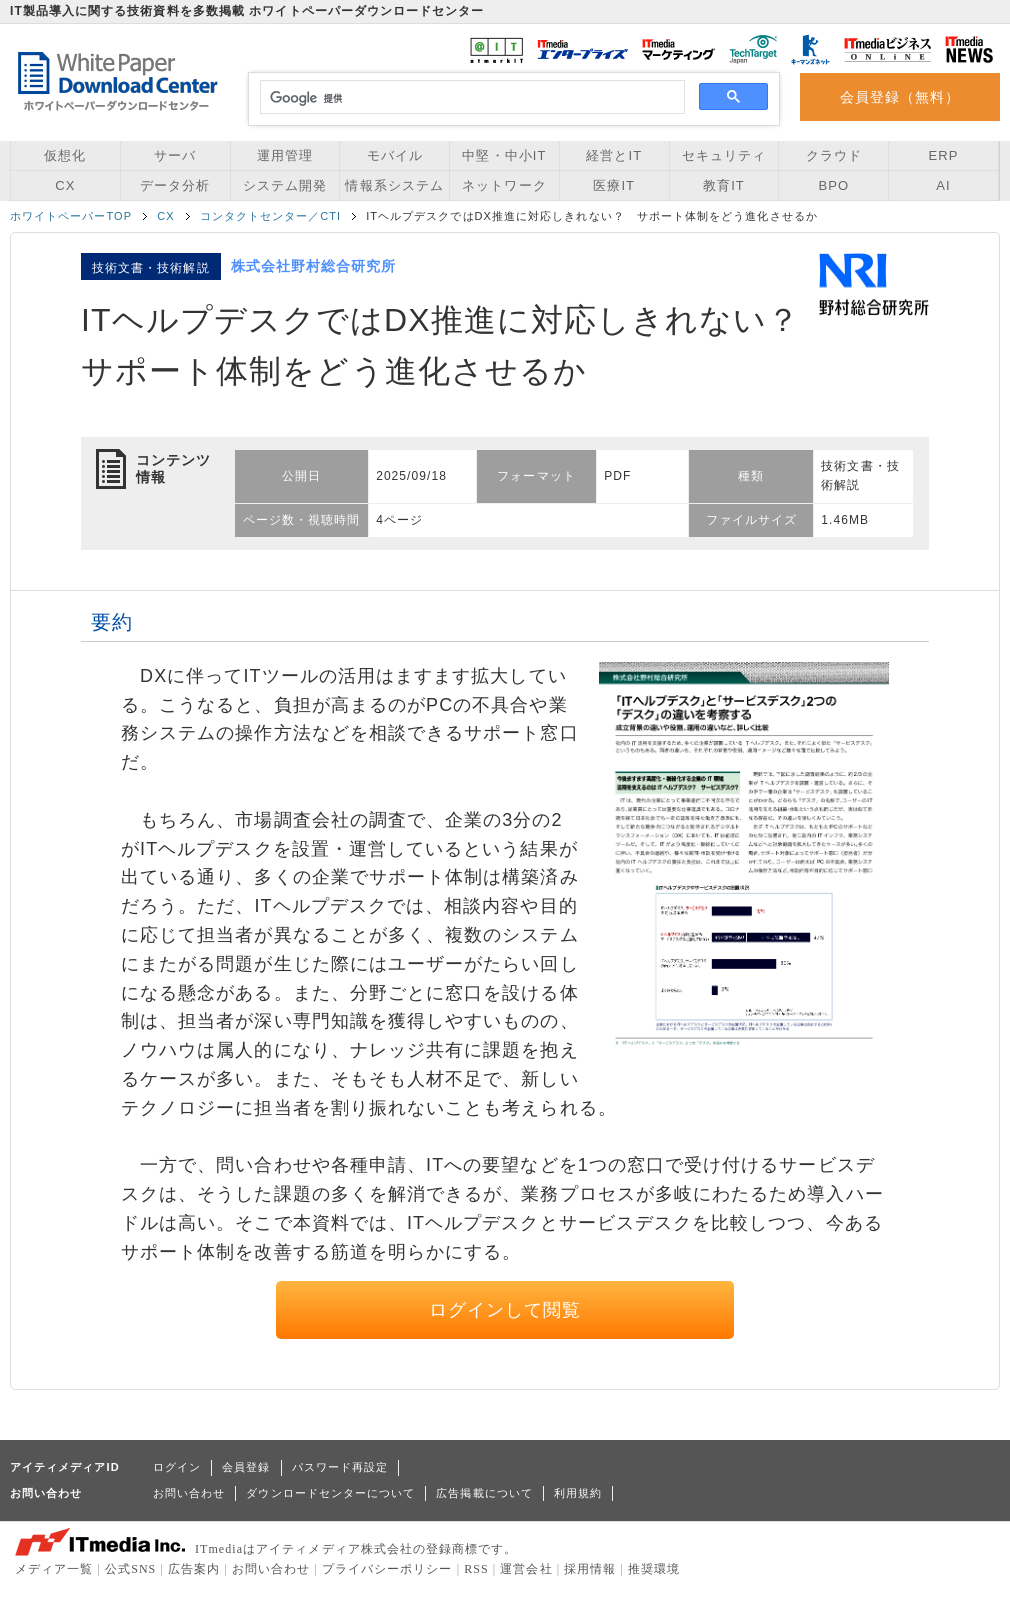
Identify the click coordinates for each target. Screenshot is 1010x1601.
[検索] (469, 98)
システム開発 (285, 185)
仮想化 (65, 155)
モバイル (395, 155)
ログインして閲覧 (505, 1310)
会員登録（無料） (900, 97)
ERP (944, 155)
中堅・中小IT (504, 155)
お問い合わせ (189, 1493)
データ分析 (175, 185)
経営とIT (614, 155)
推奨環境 (654, 1569)
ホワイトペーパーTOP (71, 216)
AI (943, 185)
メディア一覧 (54, 1569)
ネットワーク (504, 185)
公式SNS (130, 1569)
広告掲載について (484, 1493)
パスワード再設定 (340, 1467)
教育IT (724, 185)
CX (65, 185)
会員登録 (246, 1467)
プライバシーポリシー (387, 1569)
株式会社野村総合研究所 (314, 266)
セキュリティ (724, 155)
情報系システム (394, 185)
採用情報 (590, 1569)
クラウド (834, 155)
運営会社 (526, 1569)
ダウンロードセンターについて (330, 1493)
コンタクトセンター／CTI (271, 216)
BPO (833, 185)
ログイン (177, 1467)
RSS (476, 1569)
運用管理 (285, 155)
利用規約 (578, 1493)
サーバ (175, 155)
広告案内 (194, 1569)
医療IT (614, 185)
